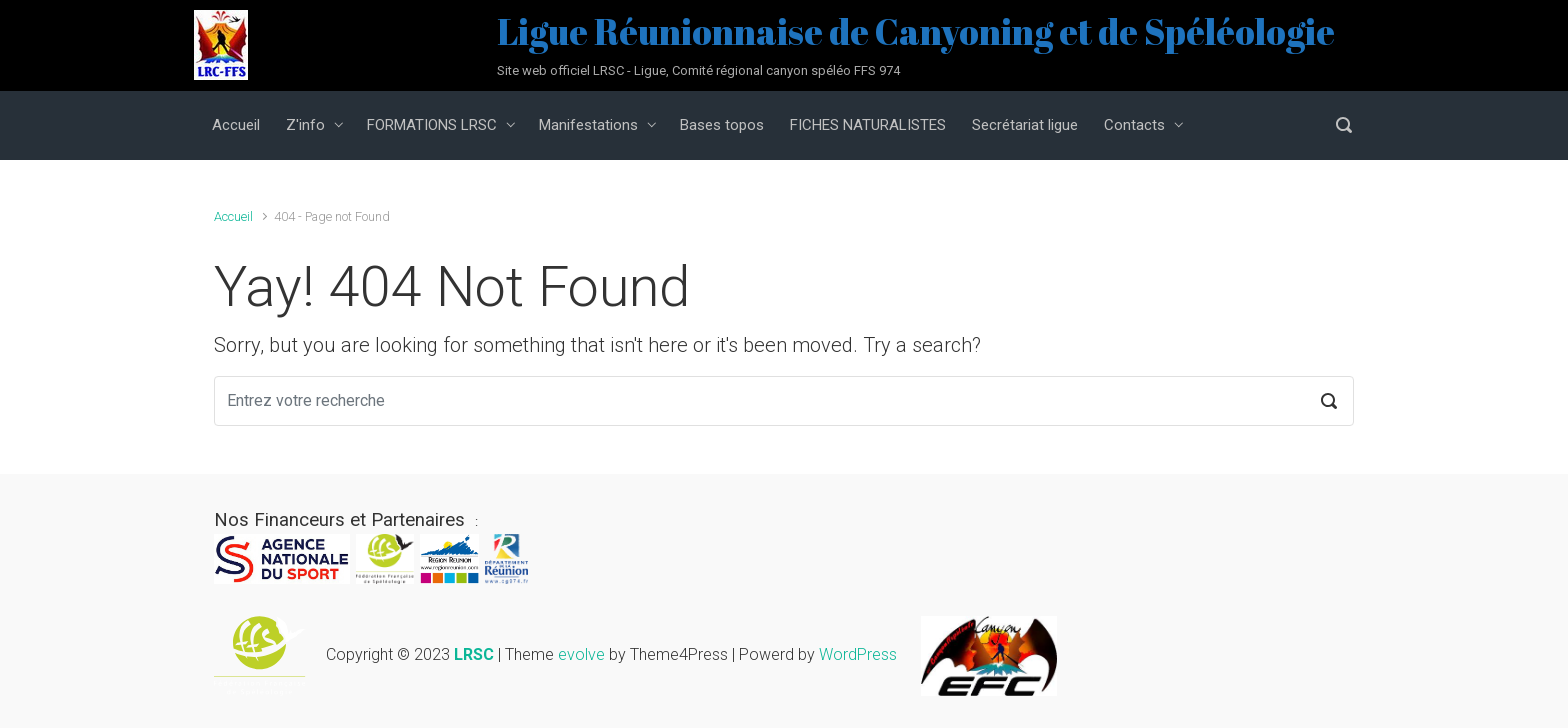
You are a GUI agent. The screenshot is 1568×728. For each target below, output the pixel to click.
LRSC (474, 654)
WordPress (858, 654)
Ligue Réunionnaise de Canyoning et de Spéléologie (916, 31)
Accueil (233, 216)
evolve (581, 654)
